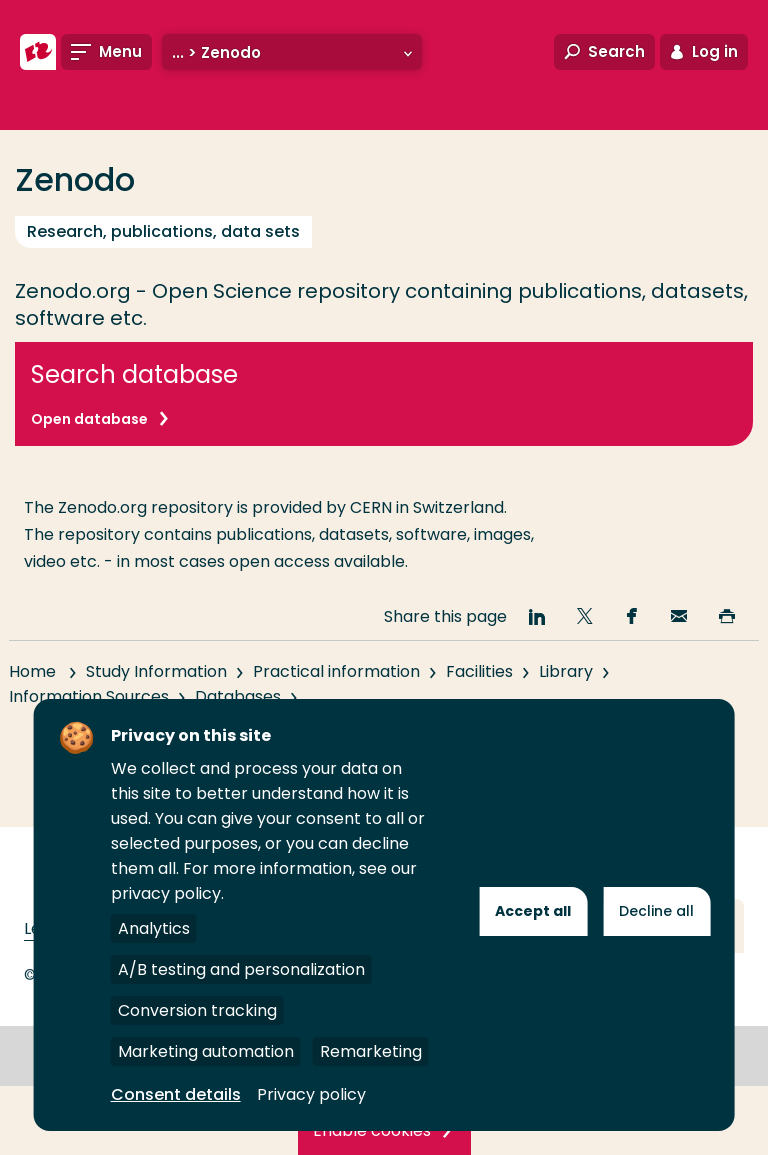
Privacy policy (311, 1094)
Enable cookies (372, 1130)
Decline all (656, 911)
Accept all (533, 911)
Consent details (176, 1094)
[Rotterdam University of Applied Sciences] (38, 52)
